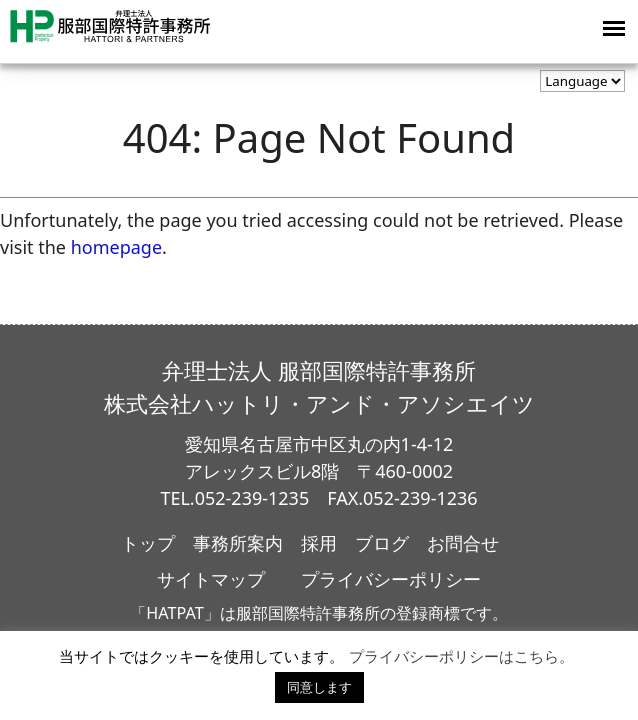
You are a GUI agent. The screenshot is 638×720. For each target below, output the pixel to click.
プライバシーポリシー (391, 579)
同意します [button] (319, 687)
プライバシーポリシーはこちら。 (461, 656)
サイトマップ (211, 579)
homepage (116, 247)
